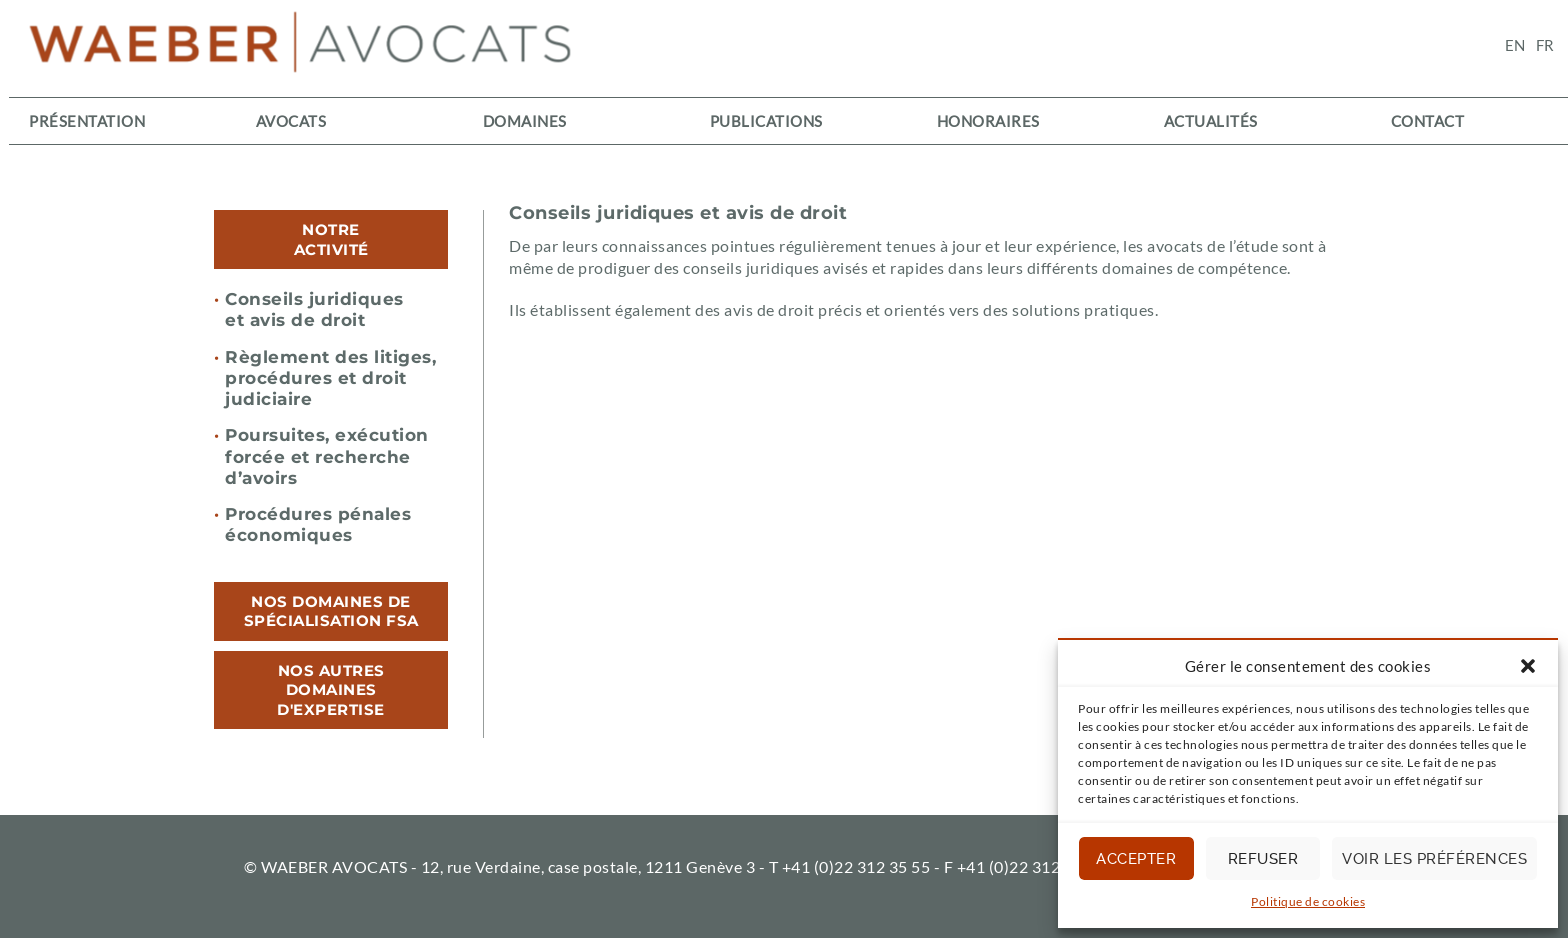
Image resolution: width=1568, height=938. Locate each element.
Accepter (1136, 859)
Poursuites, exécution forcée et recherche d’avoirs (321, 456)
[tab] (331, 239)
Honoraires (988, 121)
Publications (766, 121)
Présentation (87, 121)
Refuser (1263, 859)
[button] (1528, 666)
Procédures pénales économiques (312, 524)
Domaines (525, 121)
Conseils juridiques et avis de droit (309, 309)
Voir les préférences (1434, 859)
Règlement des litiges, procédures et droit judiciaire (325, 378)
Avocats (291, 121)
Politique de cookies (1308, 901)
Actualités (1211, 121)
